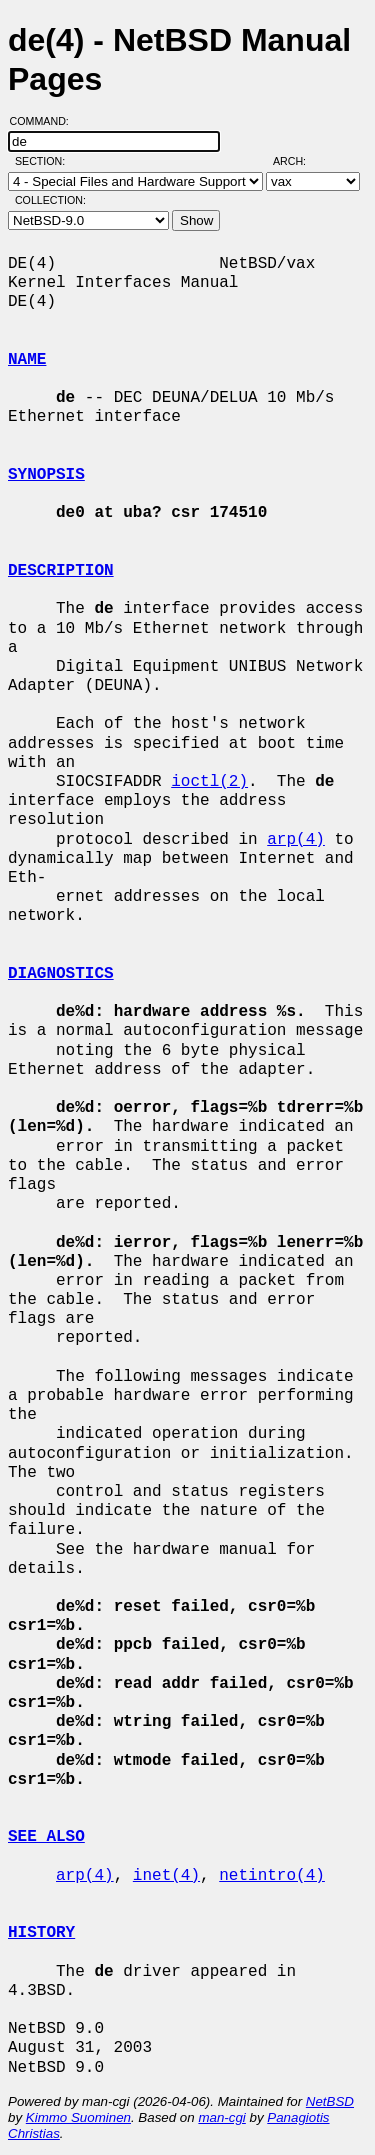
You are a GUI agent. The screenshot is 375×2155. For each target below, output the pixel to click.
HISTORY (41, 1933)
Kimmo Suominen (78, 2117)
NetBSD (330, 2101)
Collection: (50, 200)
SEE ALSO (46, 1837)
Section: (44, 161)
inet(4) (166, 1876)
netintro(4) (272, 1876)
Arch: (298, 161)
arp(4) (296, 840)
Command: (45, 121)
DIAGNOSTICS (61, 974)
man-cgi (221, 2117)
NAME (27, 360)
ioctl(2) (209, 782)
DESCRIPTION (61, 571)
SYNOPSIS (46, 475)
